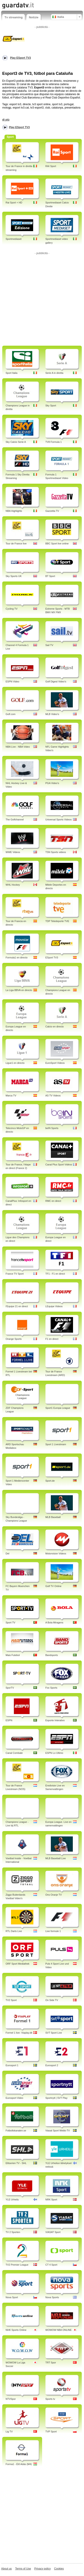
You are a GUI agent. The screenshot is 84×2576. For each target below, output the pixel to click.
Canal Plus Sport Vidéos (58, 1164)
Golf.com (10, 714)
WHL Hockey (13, 884)
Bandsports (51, 1655)
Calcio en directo (54, 1026)
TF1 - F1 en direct (55, 1273)
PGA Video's (52, 783)
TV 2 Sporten (13, 2232)
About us (6, 2568)
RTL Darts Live (14, 1931)
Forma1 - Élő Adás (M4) (19, 2464)
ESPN (9, 1720)
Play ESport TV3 (19, 127)
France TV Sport (15, 1273)
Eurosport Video (14, 2098)
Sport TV (10, 1622)
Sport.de (50, 1480)
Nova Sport (12, 2297)
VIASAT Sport (52, 2232)
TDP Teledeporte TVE (57, 921)
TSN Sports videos (55, 852)
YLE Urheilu (12, 2199)
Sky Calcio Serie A (16, 442)
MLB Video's (52, 714)
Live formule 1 (53, 1931)
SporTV (10, 1687)
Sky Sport (50, 405)
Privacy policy (42, 2568)
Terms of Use (23, 2568)
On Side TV (51, 2000)
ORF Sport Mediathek (17, 1963)
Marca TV (11, 1095)
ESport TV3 (51, 957)
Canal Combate (14, 1753)
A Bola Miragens (54, 1622)
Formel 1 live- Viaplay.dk (19, 2032)
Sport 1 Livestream (55, 1444)
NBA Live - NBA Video (18, 746)
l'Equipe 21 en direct (17, 1306)
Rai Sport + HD (14, 202)
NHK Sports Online (16, 2330)
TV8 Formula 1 (53, 442)
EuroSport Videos (55, 1063)
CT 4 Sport (51, 2264)
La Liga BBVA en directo (19, 990)
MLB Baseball (53, 1517)
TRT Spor (50, 2362)
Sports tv (50, 2399)
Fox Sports (51, 1687)
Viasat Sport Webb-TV (57, 2130)
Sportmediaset (14, 239)
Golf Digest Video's (55, 681)
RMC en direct (53, 1201)
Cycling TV (11, 608)
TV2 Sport (11, 2000)
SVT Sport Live (53, 2032)
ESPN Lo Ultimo (54, 1753)
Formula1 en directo (17, 957)
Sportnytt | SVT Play (56, 2098)
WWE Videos (13, 852)
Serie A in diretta (54, 373)
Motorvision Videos (55, 1553)
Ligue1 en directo (15, 1063)
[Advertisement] (42, 298)
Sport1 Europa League (57, 1408)
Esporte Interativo (55, 1720)
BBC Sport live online (57, 543)
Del (7, 1553)
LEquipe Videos (54, 1306)
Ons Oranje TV (53, 1894)
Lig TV (9, 2431)
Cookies (59, 2568)
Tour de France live (16, 543)
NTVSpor (11, 2399)
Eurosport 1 (12, 2065)
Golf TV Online (53, 1586)
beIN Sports (51, 1128)
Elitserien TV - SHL (16, 2163)
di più (5, 119)
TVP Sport (51, 2431)
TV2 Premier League (17, 2264)
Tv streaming (13, 17)
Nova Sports (52, 2297)
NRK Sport (51, 2199)
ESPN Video (12, 681)
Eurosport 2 (51, 2065)
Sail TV (49, 645)
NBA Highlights (14, 511)
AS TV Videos (53, 1095)
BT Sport (50, 576)
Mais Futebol (13, 1655)
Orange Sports (14, 1339)
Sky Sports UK (14, 576)
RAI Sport (50, 166)
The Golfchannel (15, 819)
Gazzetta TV (52, 511)
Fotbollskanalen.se (16, 2130)
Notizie (34, 17)
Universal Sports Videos (58, 819)
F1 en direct (51, 1339)
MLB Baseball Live (55, 1858)
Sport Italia (11, 373)
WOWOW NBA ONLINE (58, 2330)
